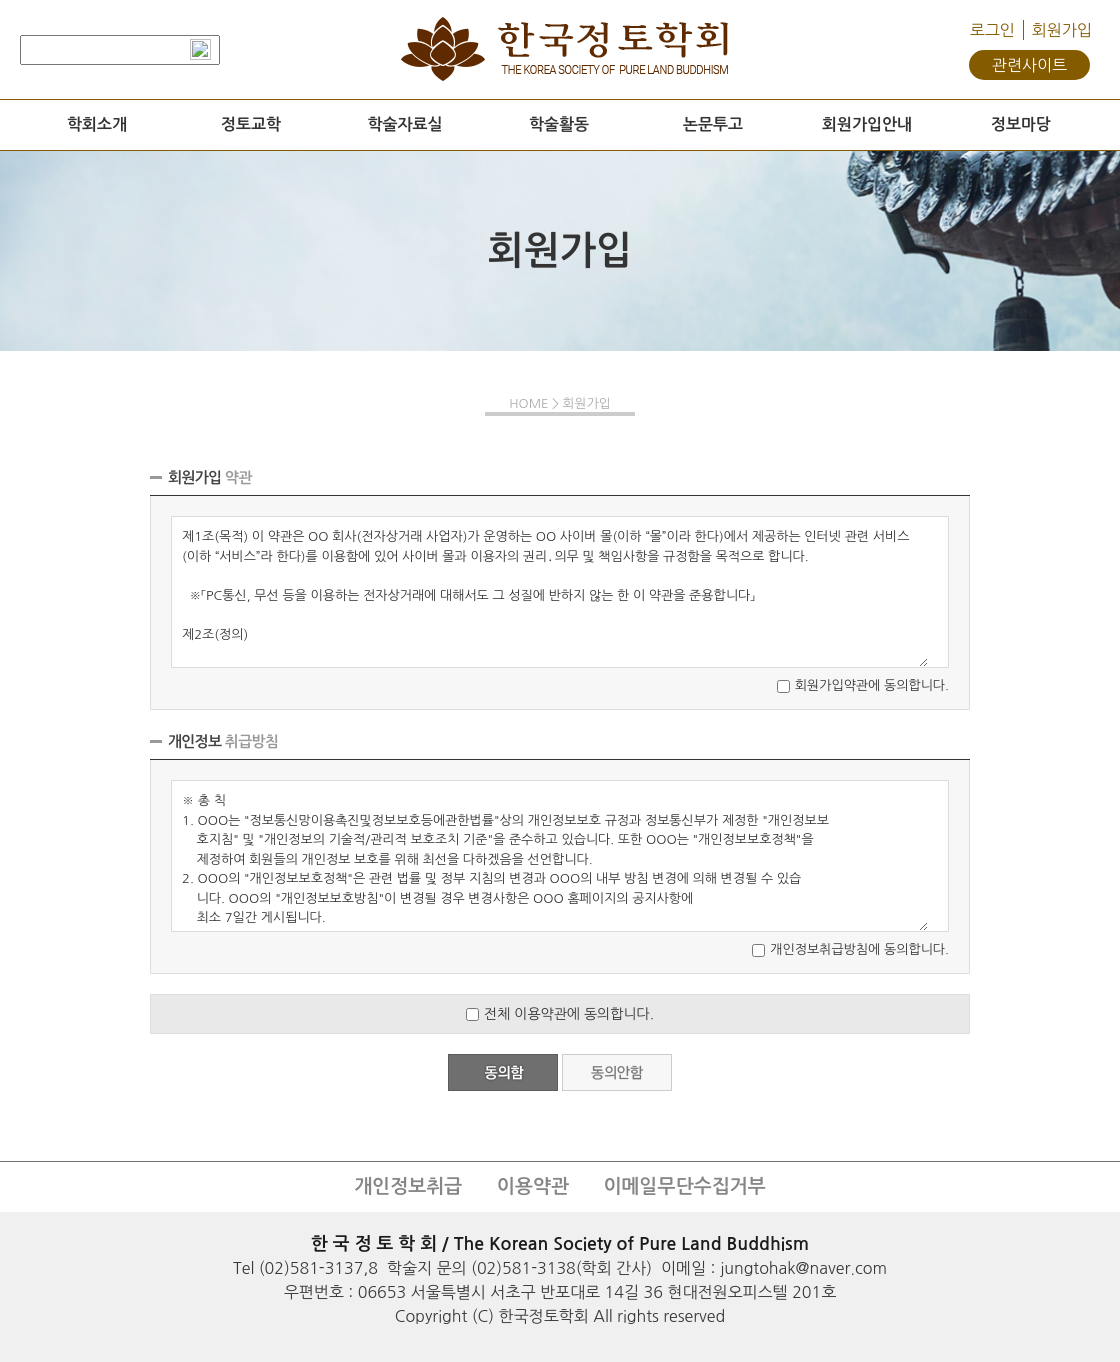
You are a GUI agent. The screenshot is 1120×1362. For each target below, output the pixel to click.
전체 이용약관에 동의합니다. (569, 1014)
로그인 (992, 30)
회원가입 (1062, 30)
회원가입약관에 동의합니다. (872, 685)
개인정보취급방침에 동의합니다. (859, 949)
